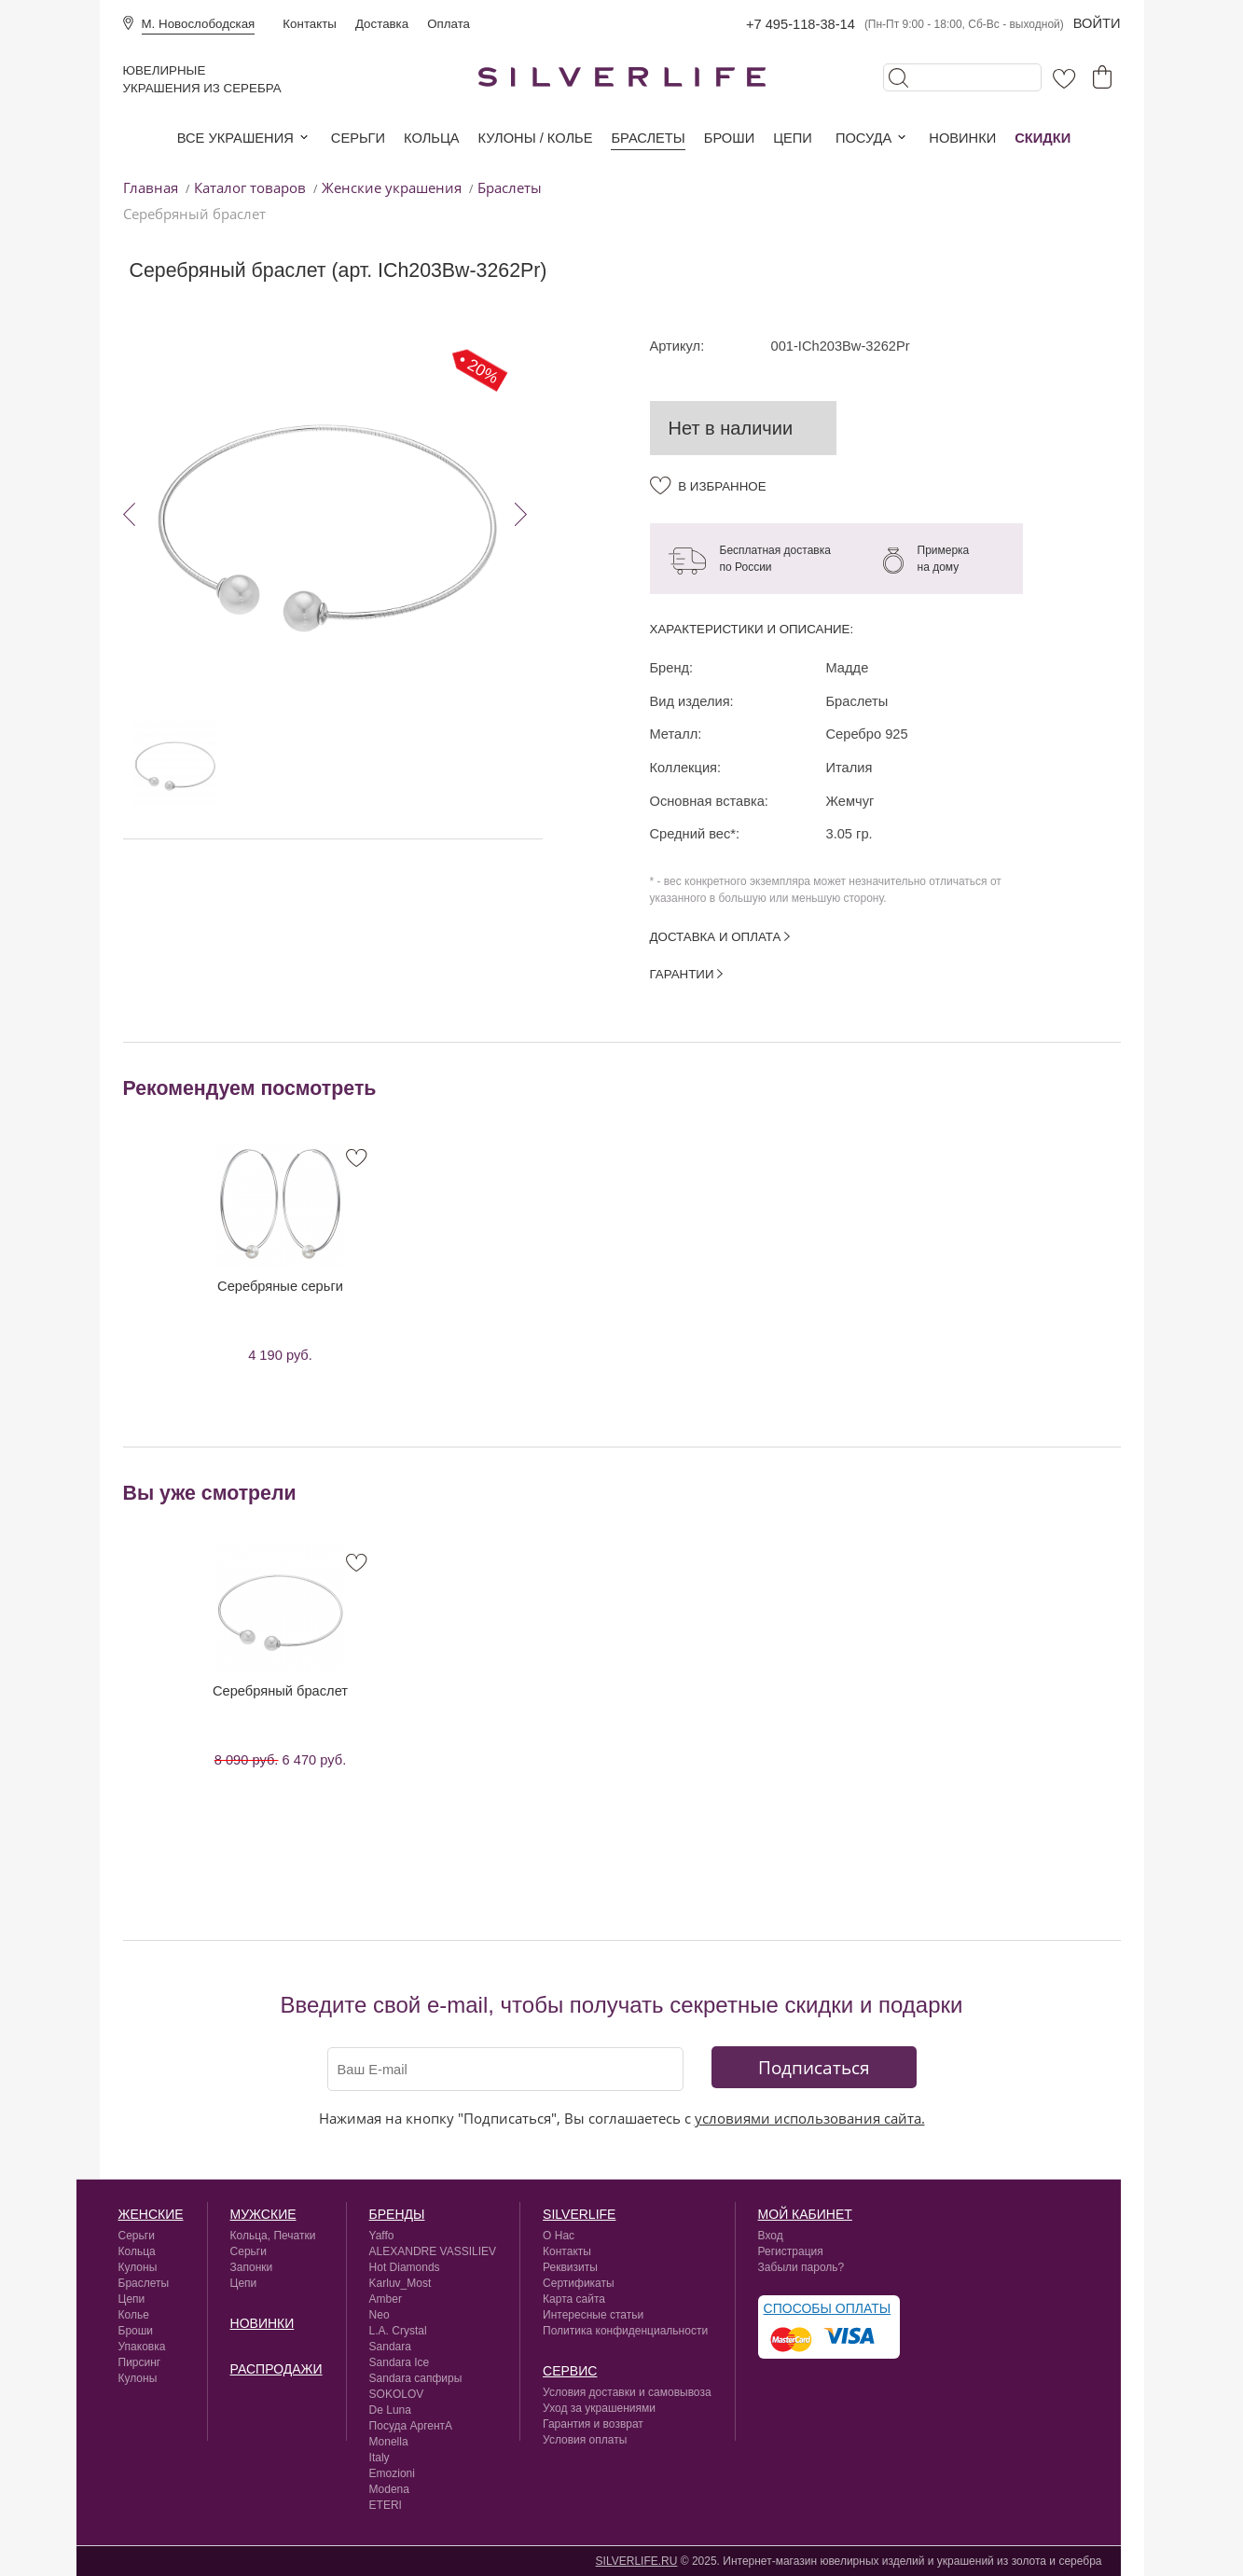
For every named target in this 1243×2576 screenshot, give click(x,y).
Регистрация (790, 2251)
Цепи (792, 138)
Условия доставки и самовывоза (627, 2392)
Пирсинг (139, 2362)
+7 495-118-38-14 (800, 24)
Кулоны (138, 2267)
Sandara (390, 2346)
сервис (570, 2370)
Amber (385, 2299)
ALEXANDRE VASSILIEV (433, 2251)
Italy (379, 2457)
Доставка (381, 24)
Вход (770, 2235)
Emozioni (392, 2473)
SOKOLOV (396, 2394)
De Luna (390, 2410)
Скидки (1042, 138)
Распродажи (276, 2368)
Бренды (397, 2214)
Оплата (448, 24)
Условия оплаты (585, 2439)
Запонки (251, 2267)
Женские (151, 2214)
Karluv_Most (400, 2283)
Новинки (962, 138)
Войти (1097, 23)
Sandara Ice (399, 2362)
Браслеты (647, 138)
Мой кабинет (805, 2214)
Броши (729, 138)
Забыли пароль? (801, 2267)
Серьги (358, 138)
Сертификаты (579, 2283)
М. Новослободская (199, 24)
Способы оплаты (827, 2308)
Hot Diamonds (404, 2267)
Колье (133, 2314)
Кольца (431, 138)
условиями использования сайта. (810, 2118)
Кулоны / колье (535, 138)
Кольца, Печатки (273, 2235)
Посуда (863, 138)
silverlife (579, 2214)
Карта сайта (574, 2299)
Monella (388, 2441)
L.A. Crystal (398, 2330)
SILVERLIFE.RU (637, 2561)
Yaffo (381, 2235)
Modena (389, 2489)
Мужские (263, 2214)
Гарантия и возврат (593, 2424)
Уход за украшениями (599, 2408)
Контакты (310, 24)
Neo (379, 2314)
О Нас (558, 2235)
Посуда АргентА (411, 2425)
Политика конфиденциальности (625, 2330)
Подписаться (814, 2067)
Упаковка (142, 2346)
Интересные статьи (593, 2314)
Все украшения (235, 138)
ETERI (385, 2505)
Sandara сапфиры (416, 2378)
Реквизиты (570, 2267)
